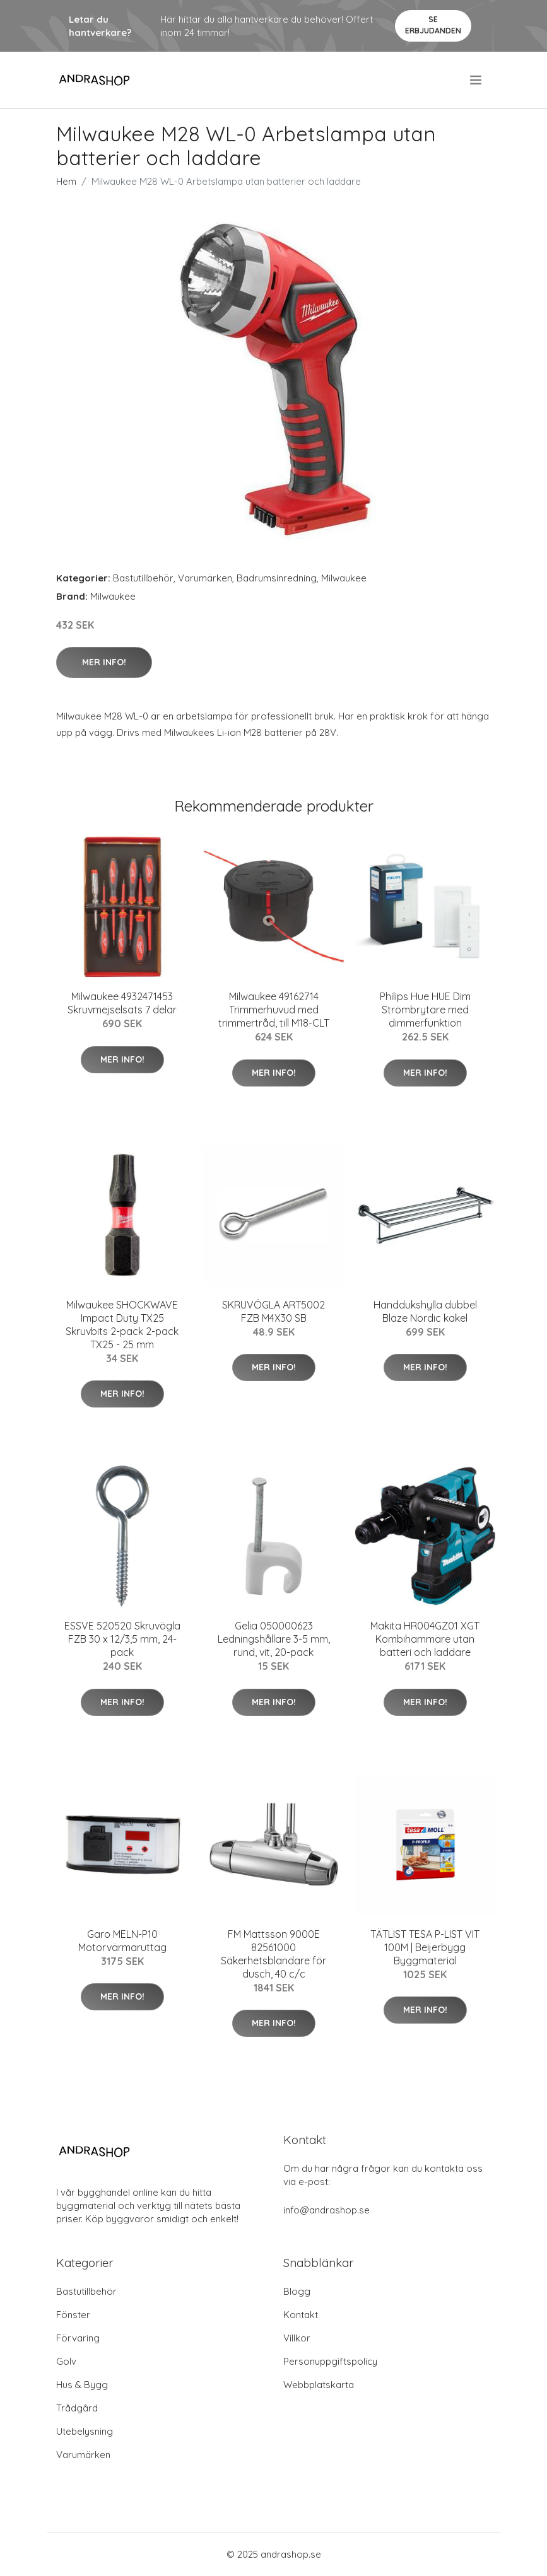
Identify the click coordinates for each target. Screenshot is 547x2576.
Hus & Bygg (82, 2385)
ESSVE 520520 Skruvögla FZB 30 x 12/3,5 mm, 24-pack (122, 1638)
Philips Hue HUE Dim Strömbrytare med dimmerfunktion (425, 1009)
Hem (66, 181)
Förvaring (78, 2338)
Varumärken (205, 578)
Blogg (296, 2291)
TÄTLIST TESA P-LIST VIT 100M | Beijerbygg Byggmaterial (424, 1947)
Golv (66, 2361)
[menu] (476, 80)
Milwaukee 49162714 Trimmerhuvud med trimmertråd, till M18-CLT (273, 1009)
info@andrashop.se (326, 2210)
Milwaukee (344, 578)
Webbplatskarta (318, 2385)
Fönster (73, 2315)
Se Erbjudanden (433, 25)
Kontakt (300, 2315)
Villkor (296, 2338)
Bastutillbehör (143, 578)
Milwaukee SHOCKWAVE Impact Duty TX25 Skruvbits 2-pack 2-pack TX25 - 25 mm (122, 1324)
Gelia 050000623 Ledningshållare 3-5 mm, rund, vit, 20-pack (274, 1638)
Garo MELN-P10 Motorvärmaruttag (122, 1941)
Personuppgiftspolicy (330, 2361)
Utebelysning (84, 2431)
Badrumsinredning (277, 578)
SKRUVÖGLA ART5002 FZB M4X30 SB (273, 1311)
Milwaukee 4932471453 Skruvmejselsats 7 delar (122, 1003)
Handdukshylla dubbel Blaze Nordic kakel (425, 1311)
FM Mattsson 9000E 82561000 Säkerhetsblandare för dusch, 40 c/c (273, 1954)
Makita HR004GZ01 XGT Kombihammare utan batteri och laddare (424, 1638)
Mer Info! (104, 662)
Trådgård (77, 2408)
